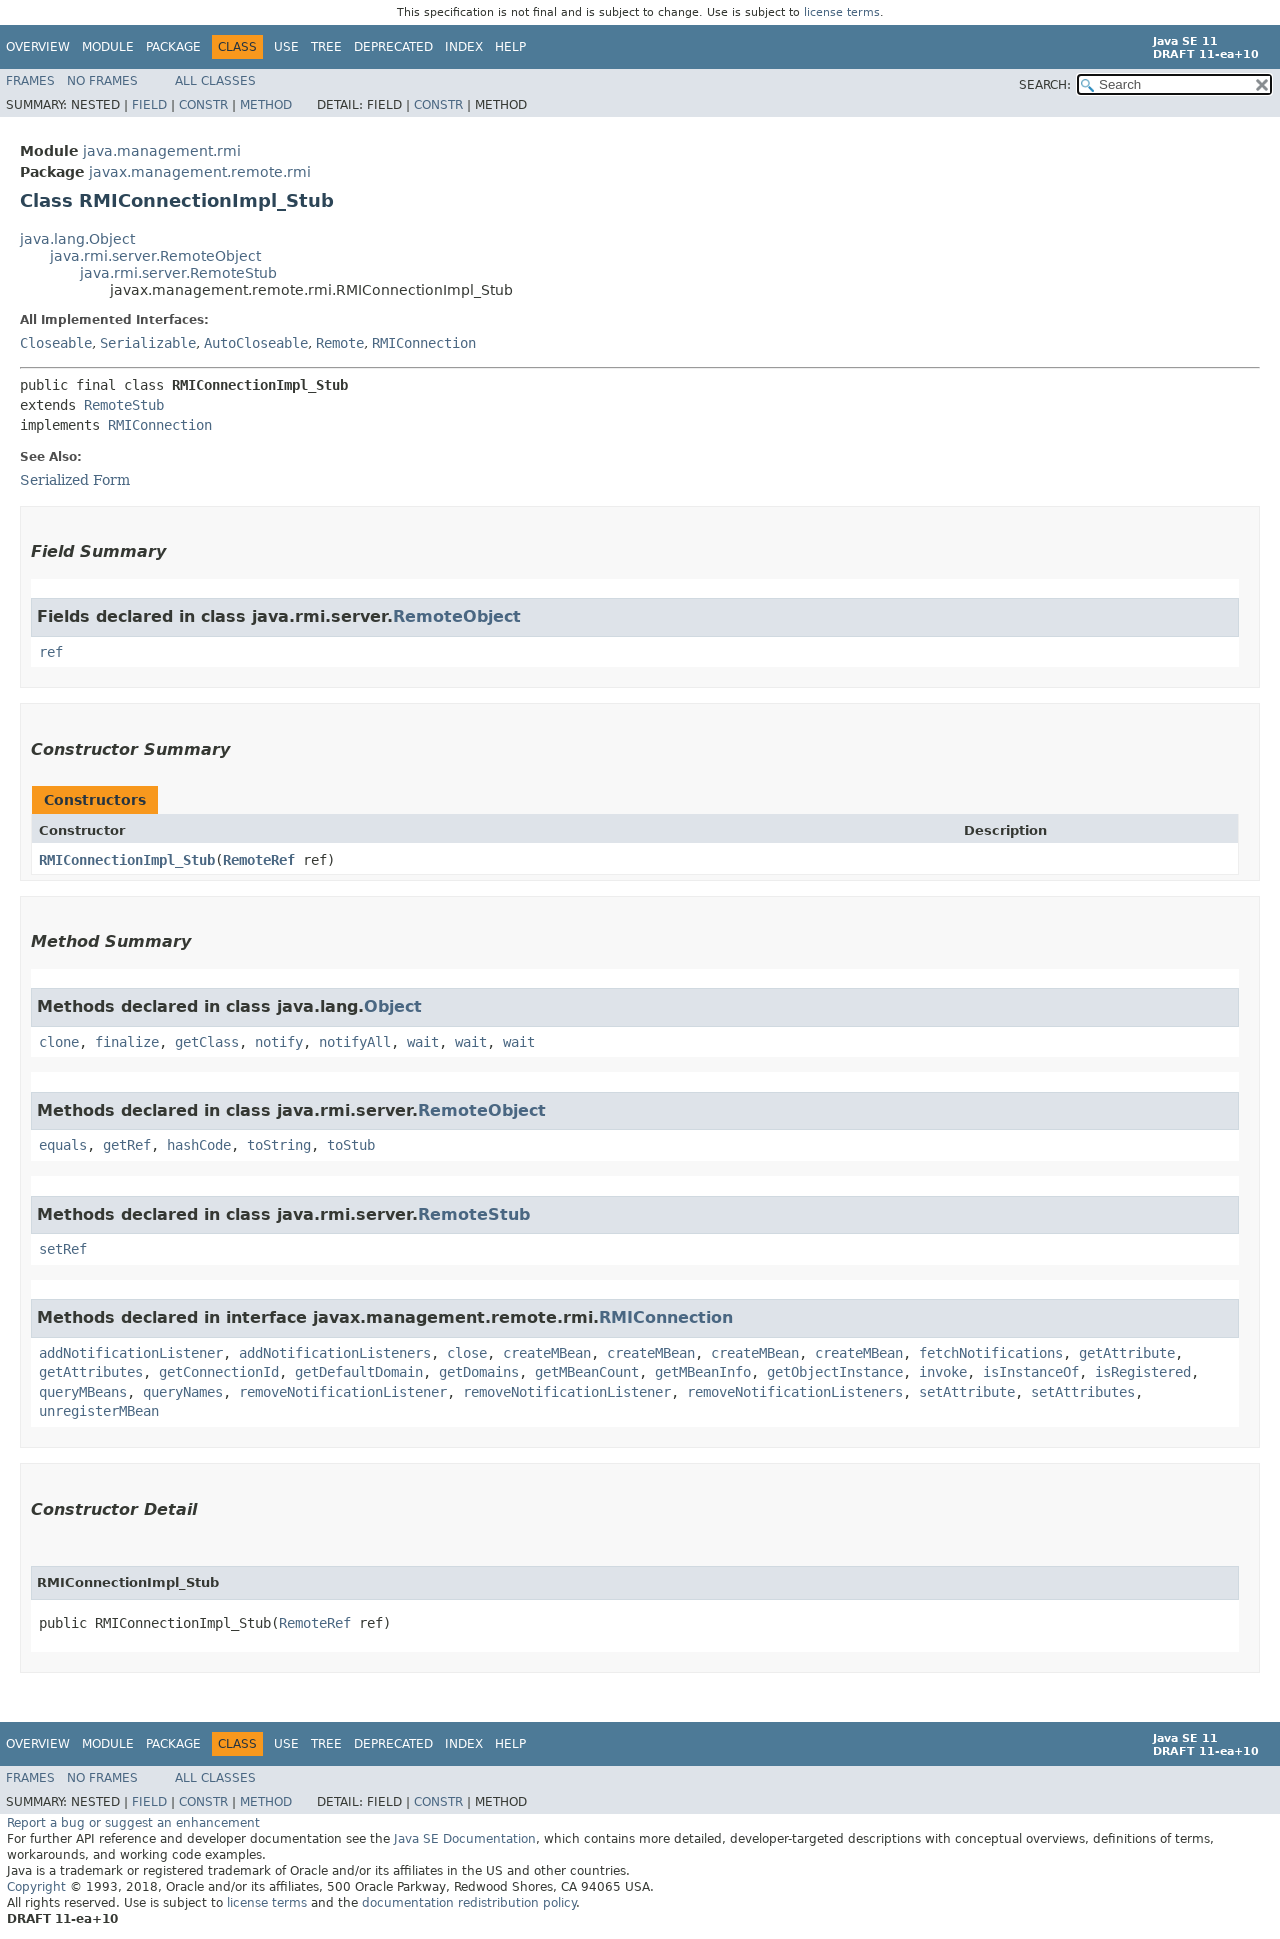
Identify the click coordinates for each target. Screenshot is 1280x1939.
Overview (38, 47)
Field (149, 105)
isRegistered (1143, 1372)
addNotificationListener (131, 1353)
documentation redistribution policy (469, 1903)
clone (59, 1042)
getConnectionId (219, 1372)
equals (63, 1145)
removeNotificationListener (343, 1392)
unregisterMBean (99, 1411)
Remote (340, 343)
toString (279, 1145)
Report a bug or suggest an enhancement (133, 1823)
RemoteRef (259, 860)
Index (464, 47)
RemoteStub (124, 405)
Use (286, 47)
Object (393, 1006)
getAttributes (91, 1372)
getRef (127, 1145)
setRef (63, 1249)
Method (266, 105)
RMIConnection (424, 343)
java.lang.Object (77, 239)
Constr (203, 105)
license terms (842, 12)
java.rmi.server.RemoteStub (178, 273)
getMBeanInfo (703, 1372)
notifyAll (355, 1042)
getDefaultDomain (359, 1372)
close (467, 1353)
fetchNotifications (991, 1353)
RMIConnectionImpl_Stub (127, 860)
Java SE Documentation (465, 1839)
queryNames (183, 1392)
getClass (207, 1042)
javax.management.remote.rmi (200, 172)
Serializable (148, 343)
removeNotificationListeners (795, 1392)
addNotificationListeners (335, 1353)
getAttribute (1127, 1353)
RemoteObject (457, 616)
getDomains (479, 1372)
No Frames (102, 81)
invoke (943, 1372)
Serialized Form (75, 480)
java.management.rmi (162, 151)
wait (423, 1042)
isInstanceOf (1031, 1372)
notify (279, 1042)
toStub (351, 1145)
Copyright (36, 1887)
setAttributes (1083, 1392)
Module (108, 47)
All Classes (215, 81)
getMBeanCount (587, 1372)
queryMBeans (83, 1392)
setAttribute (967, 1392)
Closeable (56, 343)
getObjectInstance (835, 1372)
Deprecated (393, 47)
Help (510, 47)
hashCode (199, 1145)
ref (51, 652)
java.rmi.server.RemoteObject (155, 256)
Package (173, 47)
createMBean (547, 1353)
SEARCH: (1045, 85)
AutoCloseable (256, 343)
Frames (30, 81)
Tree (326, 47)
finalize (127, 1042)
